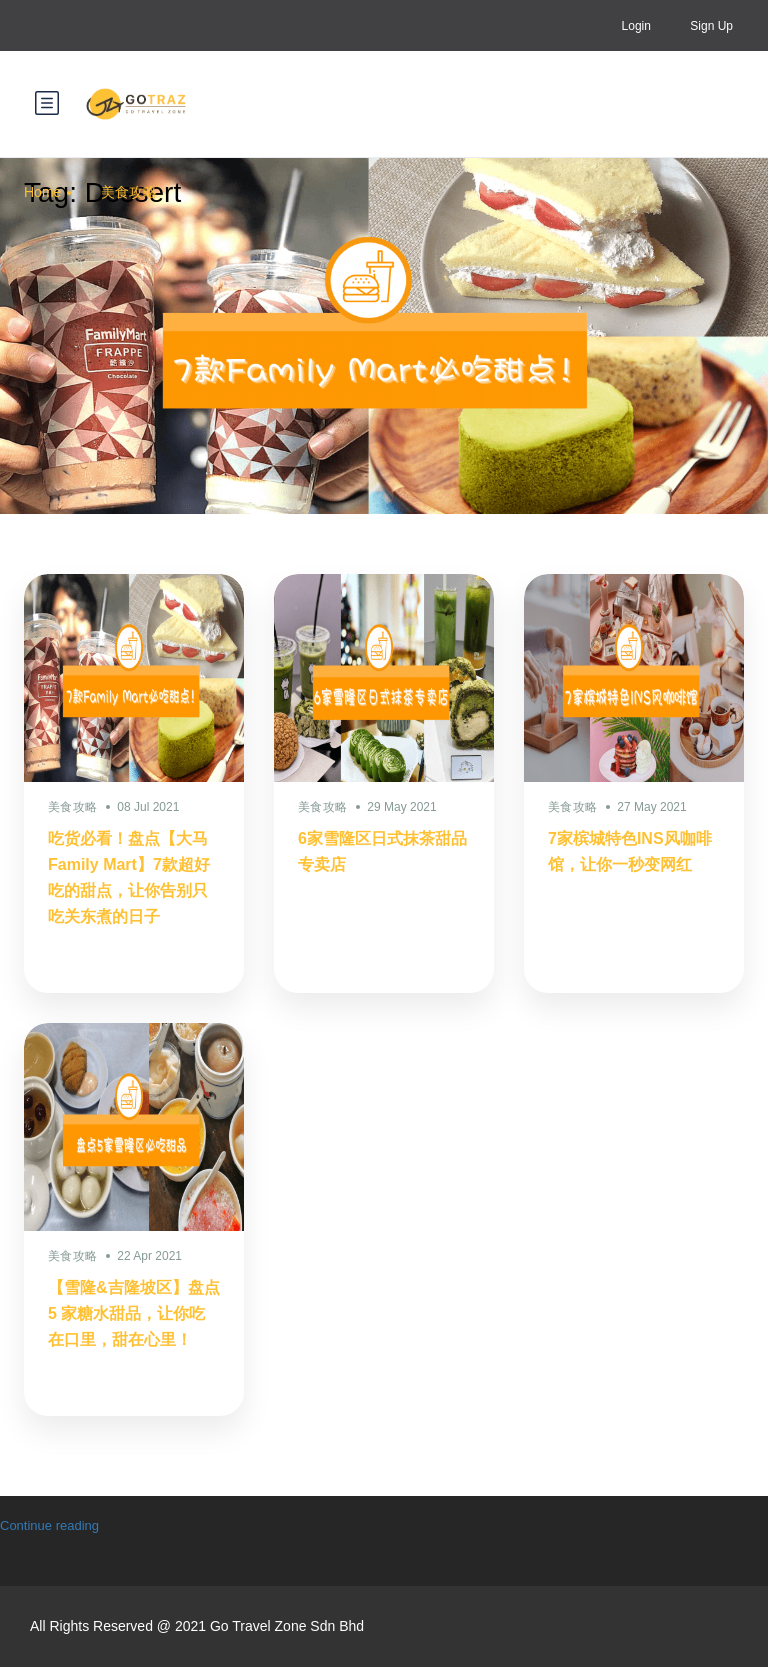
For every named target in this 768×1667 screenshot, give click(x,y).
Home (42, 192)
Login (636, 26)
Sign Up (711, 26)
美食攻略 (129, 192)
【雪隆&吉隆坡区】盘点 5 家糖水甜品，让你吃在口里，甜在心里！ (134, 1313)
